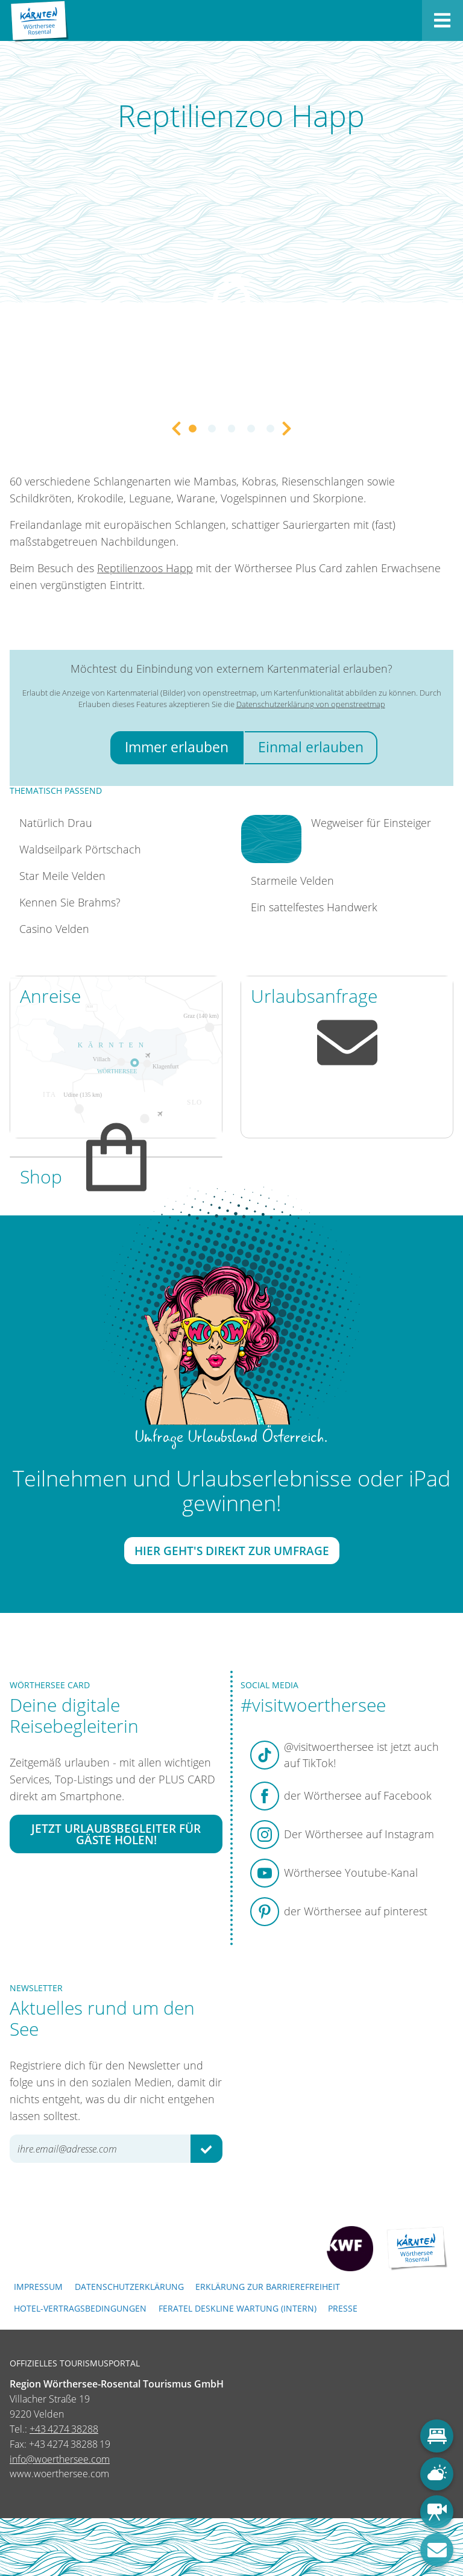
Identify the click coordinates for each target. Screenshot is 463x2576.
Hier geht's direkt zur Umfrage (231, 1551)
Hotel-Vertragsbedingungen (80, 2308)
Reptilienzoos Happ (145, 568)
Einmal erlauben (311, 747)
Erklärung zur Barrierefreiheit (267, 2286)
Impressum (38, 2286)
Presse (342, 2308)
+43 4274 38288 (64, 2429)
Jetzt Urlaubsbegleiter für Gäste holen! (116, 1834)
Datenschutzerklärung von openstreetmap (310, 704)
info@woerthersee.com (60, 2459)
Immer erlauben (176, 747)
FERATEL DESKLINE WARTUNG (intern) (238, 2308)
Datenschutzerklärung (129, 2286)
